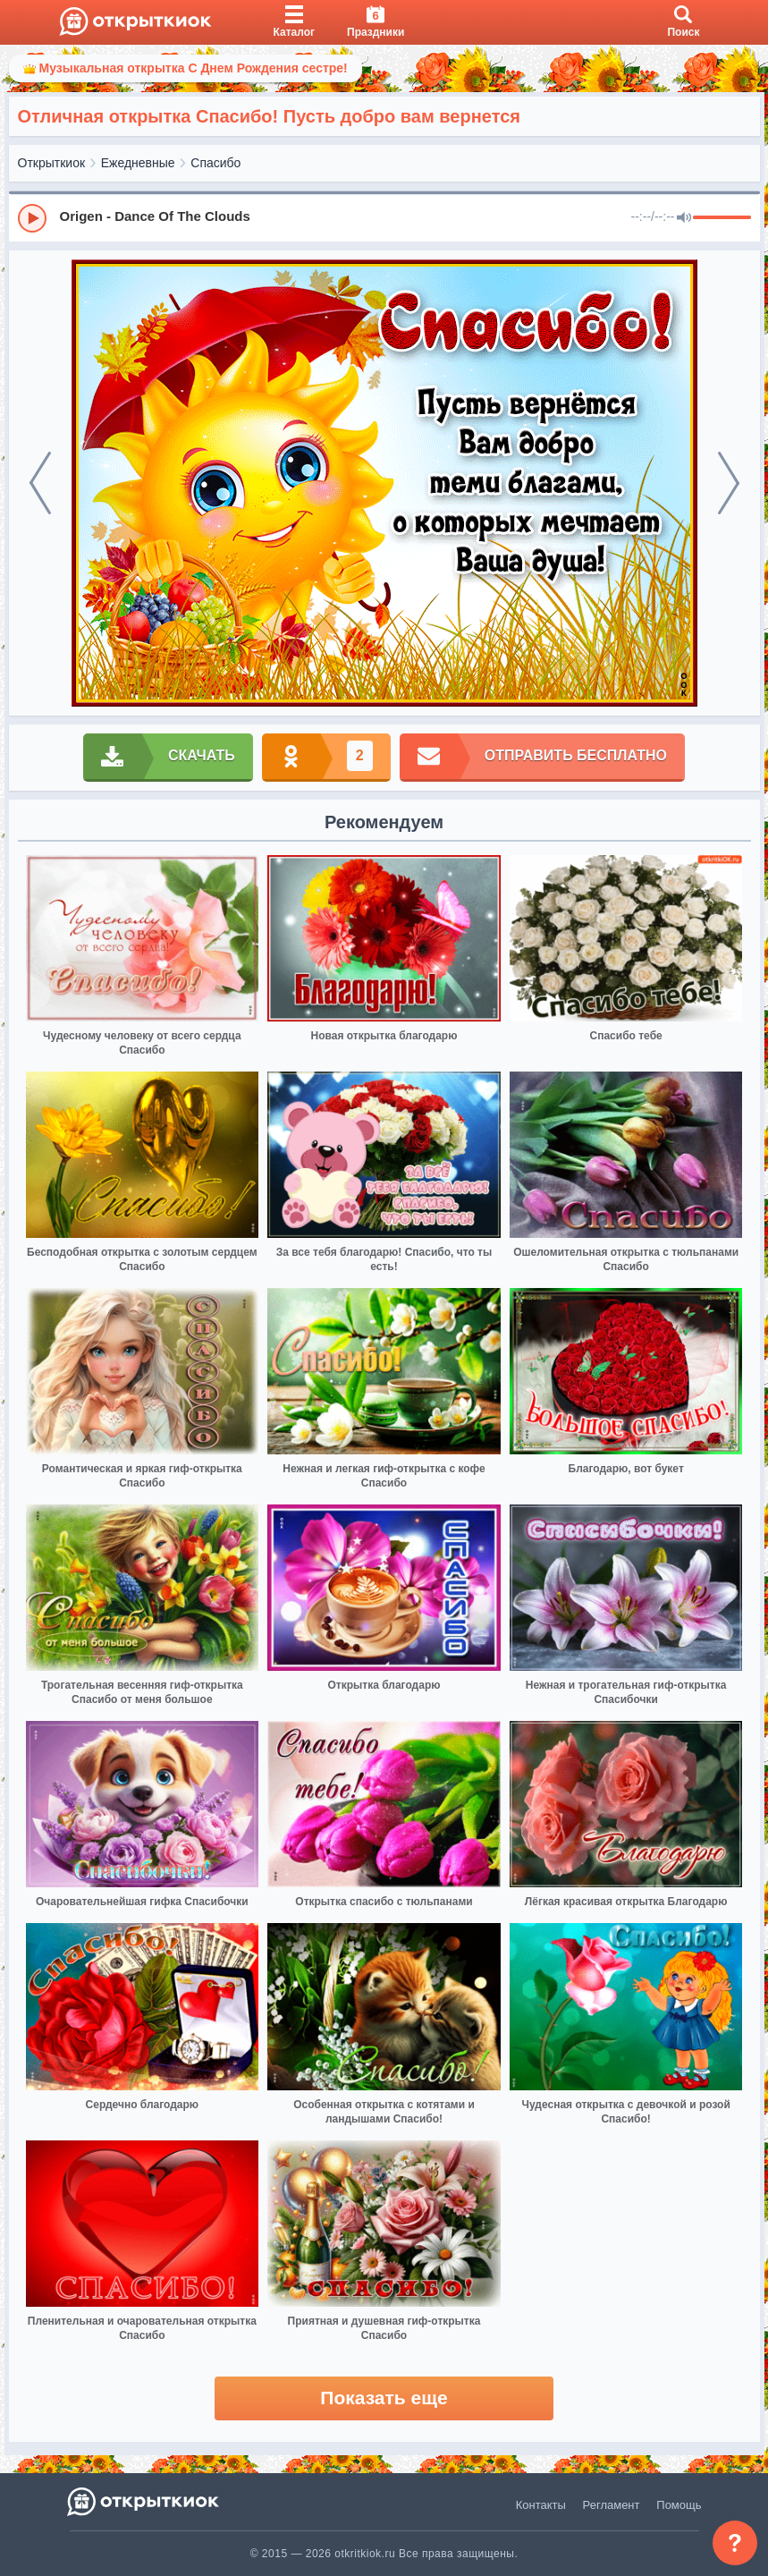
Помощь (678, 2505)
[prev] (40, 483)
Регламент (611, 2505)
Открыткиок (52, 163)
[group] (384, 217)
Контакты (541, 2505)
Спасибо (215, 163)
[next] (728, 483)
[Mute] (684, 218)
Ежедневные (138, 163)
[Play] (32, 218)
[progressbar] (722, 218)
